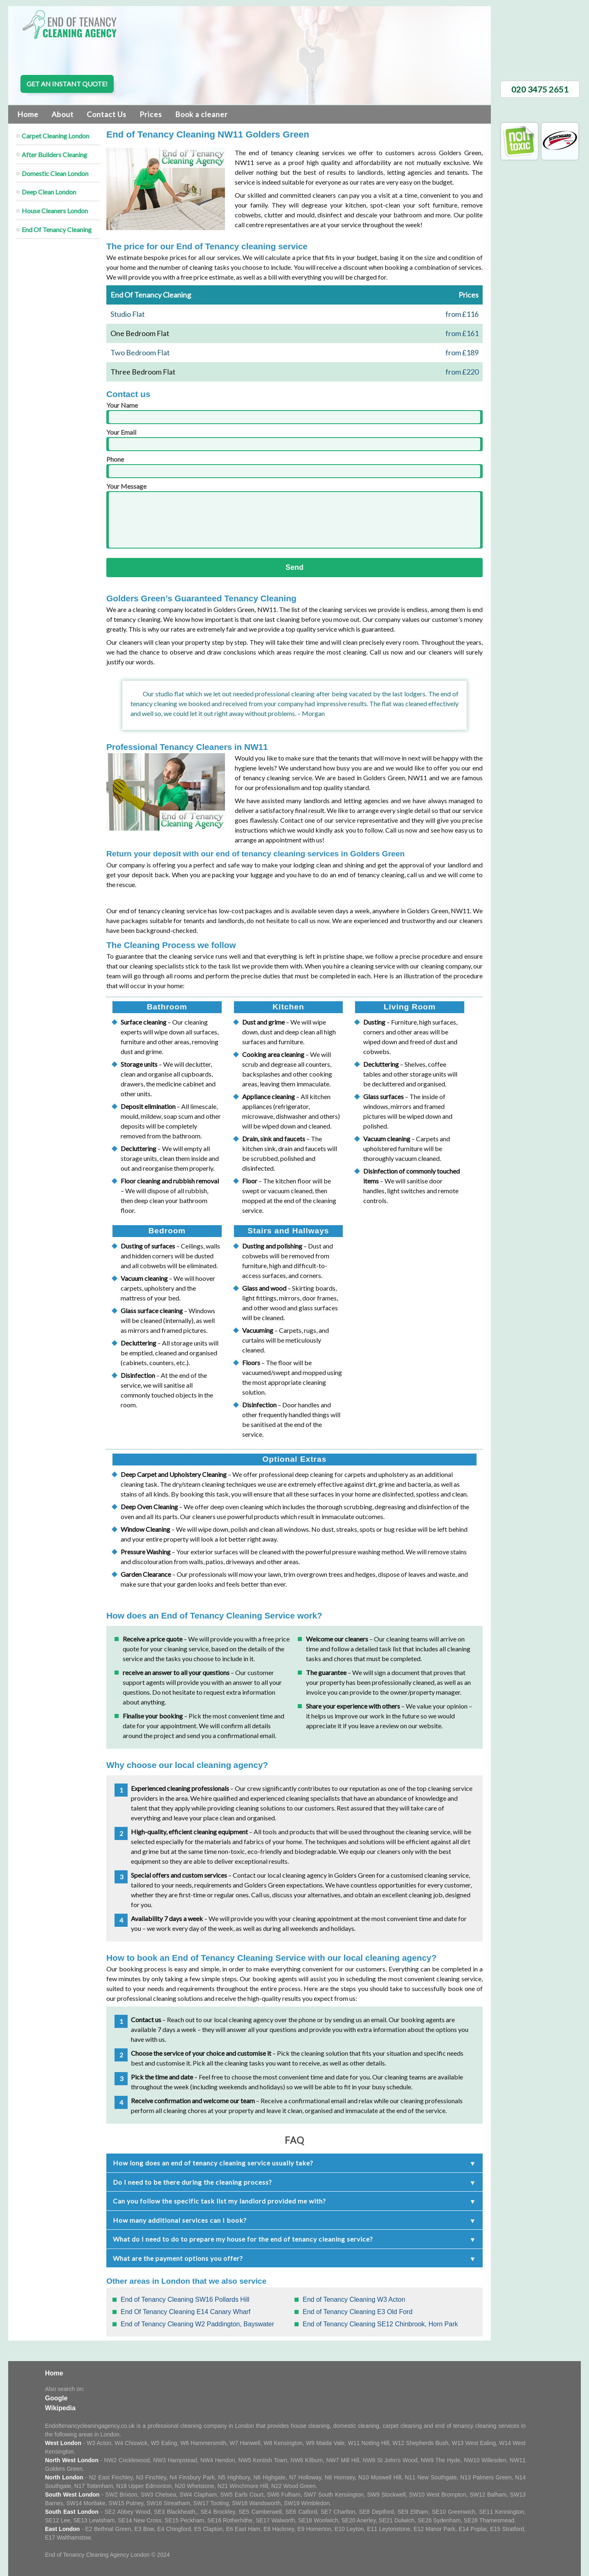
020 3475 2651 (540, 89)
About (63, 114)
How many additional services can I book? (180, 2220)
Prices (150, 114)
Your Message (294, 515)
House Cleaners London (55, 210)
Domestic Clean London (55, 173)
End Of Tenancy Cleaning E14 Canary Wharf (185, 2311)
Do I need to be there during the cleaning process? (192, 2182)
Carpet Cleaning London (55, 136)
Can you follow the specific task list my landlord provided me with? (219, 2201)
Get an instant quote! (67, 84)
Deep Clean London (49, 192)
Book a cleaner (201, 114)
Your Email (294, 439)
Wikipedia (60, 2407)
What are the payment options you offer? (178, 2258)
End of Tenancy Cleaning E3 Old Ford (357, 2311)
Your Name (294, 412)
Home (27, 114)
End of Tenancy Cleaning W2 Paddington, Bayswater (197, 2324)
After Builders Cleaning (54, 154)
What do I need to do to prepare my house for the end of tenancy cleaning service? (243, 2239)
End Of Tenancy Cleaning (57, 229)
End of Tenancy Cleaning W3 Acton (354, 2299)
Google (56, 2398)
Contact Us (106, 114)
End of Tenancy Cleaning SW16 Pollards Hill (185, 2299)
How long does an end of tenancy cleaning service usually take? (213, 2163)
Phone (294, 466)
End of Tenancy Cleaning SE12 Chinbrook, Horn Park (380, 2324)
